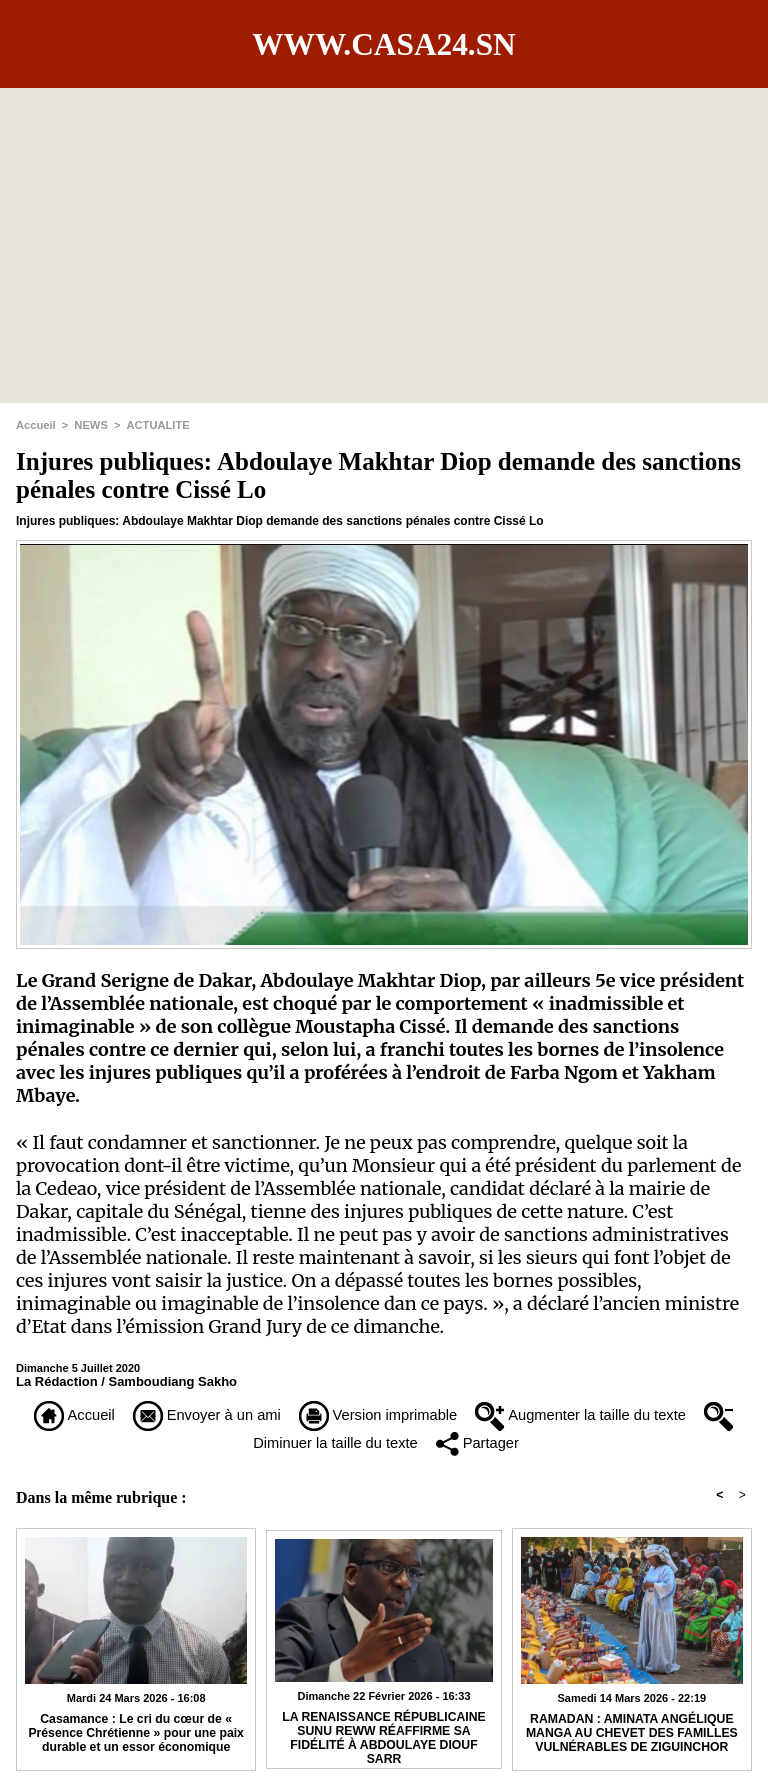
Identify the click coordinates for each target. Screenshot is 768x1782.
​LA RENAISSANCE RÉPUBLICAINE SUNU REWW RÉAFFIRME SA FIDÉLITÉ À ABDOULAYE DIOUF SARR (384, 1739)
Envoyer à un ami (212, 1415)
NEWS (90, 425)
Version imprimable (394, 1415)
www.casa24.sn (383, 44)
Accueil (35, 425)
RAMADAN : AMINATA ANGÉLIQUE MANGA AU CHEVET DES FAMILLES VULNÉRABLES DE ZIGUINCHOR (632, 1737)
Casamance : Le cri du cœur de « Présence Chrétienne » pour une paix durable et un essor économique (135, 1737)
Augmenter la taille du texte (611, 1415)
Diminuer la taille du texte (331, 1444)
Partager (500, 1444)
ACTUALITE (156, 425)
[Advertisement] (384, 228)
